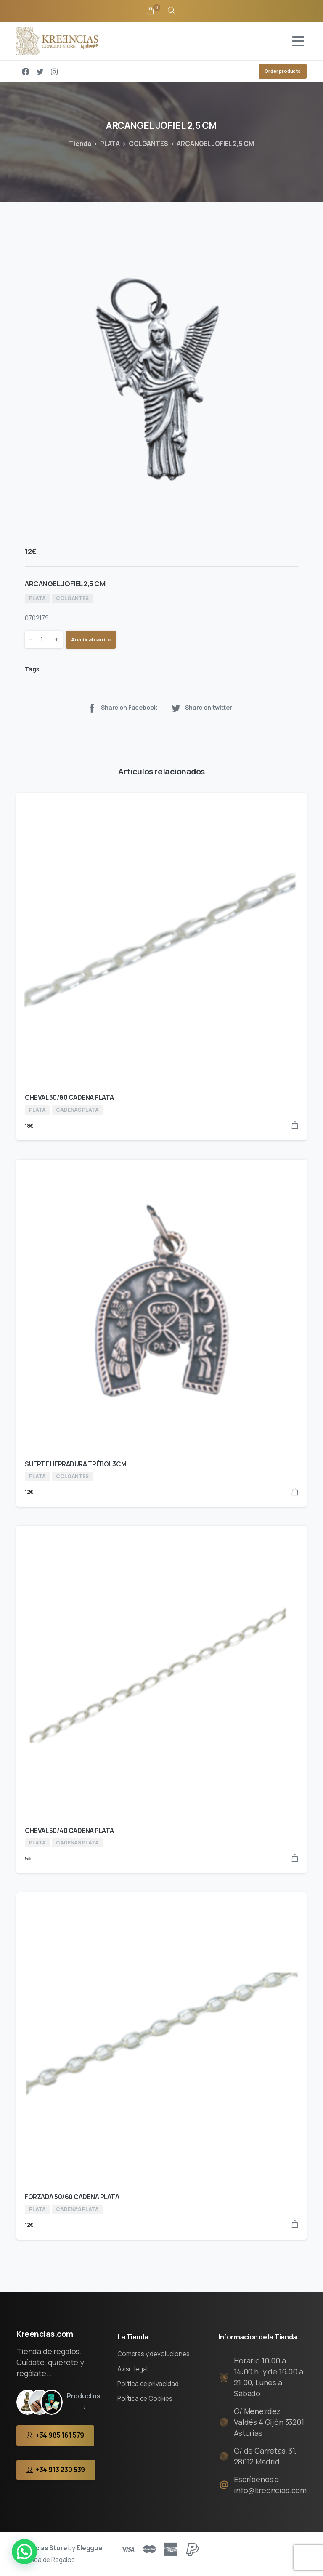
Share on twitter (201, 708)
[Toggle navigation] (298, 41)
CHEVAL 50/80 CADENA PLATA (69, 1097)
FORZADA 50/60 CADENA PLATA (72, 2197)
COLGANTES (148, 143)
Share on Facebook (122, 708)
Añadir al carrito (91, 639)
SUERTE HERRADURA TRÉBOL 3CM (75, 1464)
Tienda (80, 143)
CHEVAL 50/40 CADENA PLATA (69, 1830)
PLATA (110, 143)
